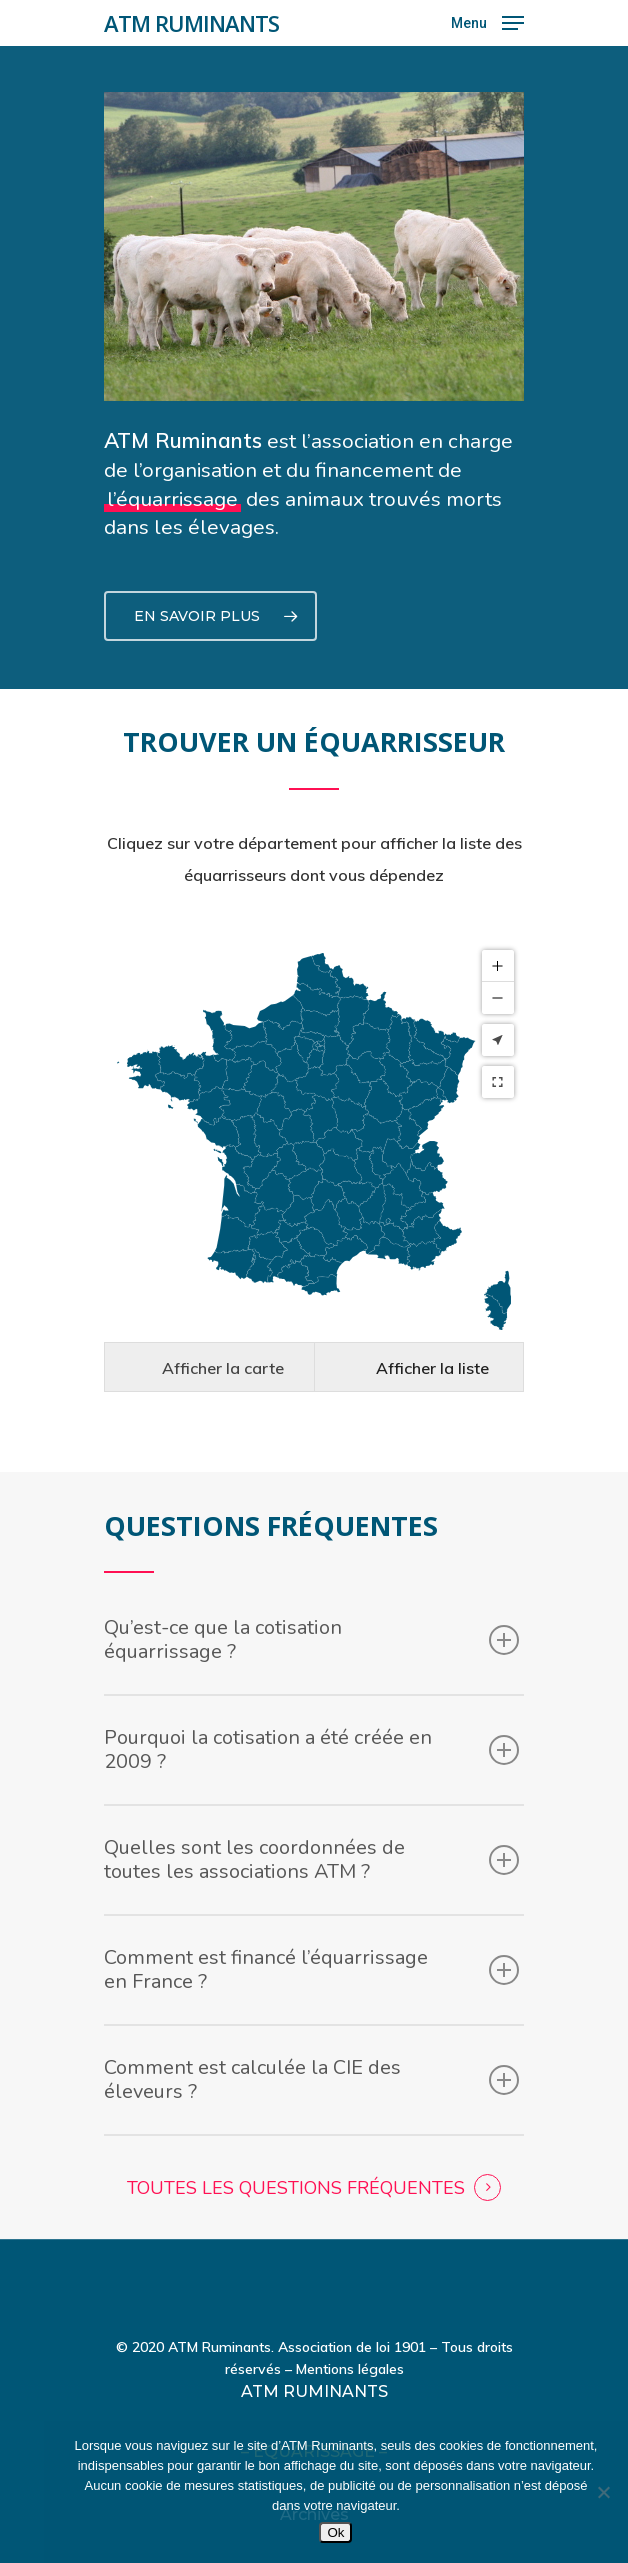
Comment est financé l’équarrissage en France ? (311, 1919)
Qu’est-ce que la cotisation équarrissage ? (311, 1589)
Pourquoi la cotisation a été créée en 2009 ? (311, 1699)
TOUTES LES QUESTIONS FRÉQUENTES (296, 2138)
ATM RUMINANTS (191, 23)
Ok (335, 2532)
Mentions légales (350, 2321)
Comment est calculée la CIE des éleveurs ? (311, 2029)
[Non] (603, 2492)
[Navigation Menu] (487, 21)
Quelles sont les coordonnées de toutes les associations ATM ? (311, 1809)
